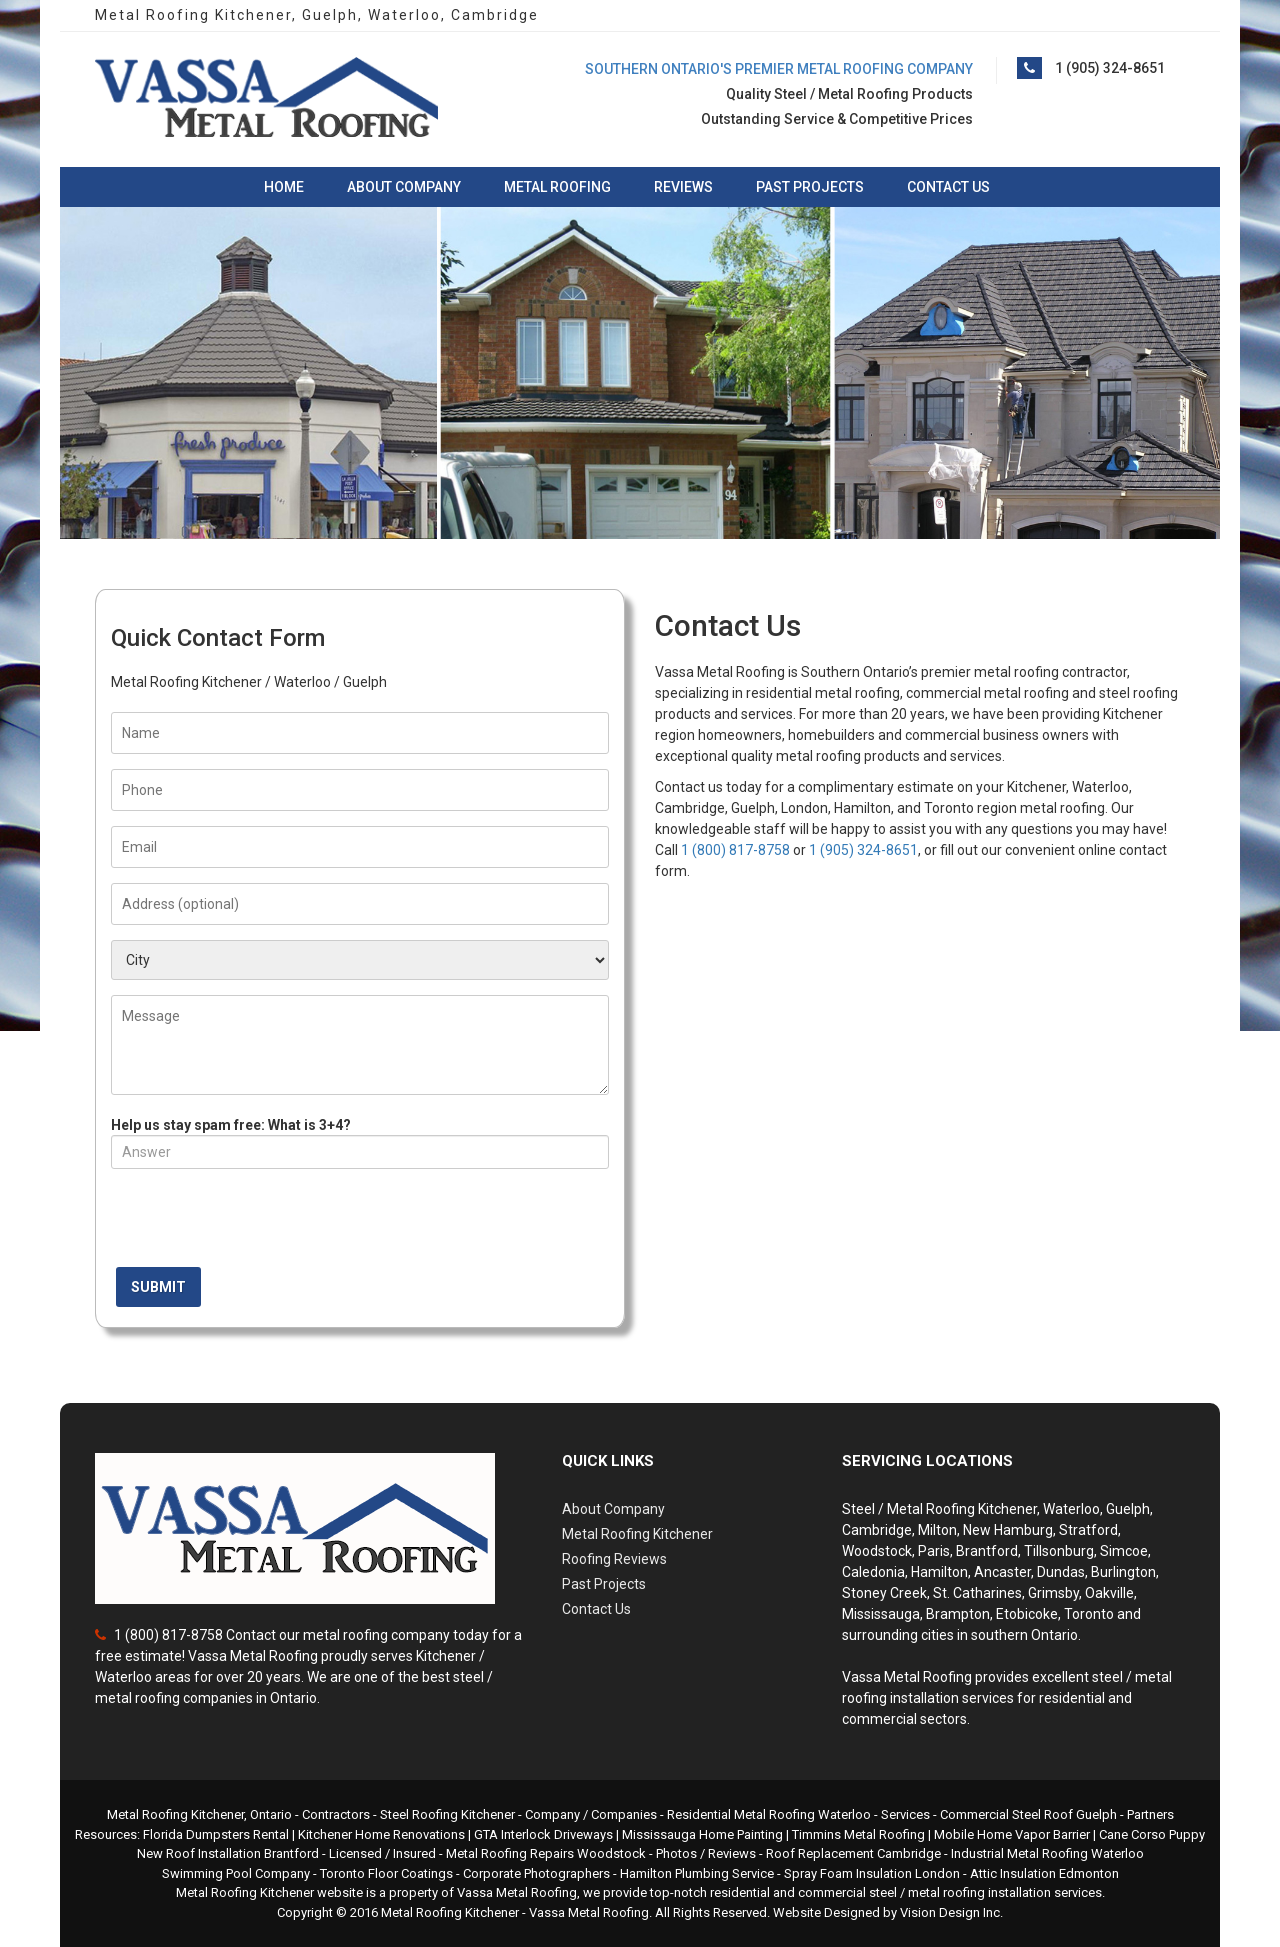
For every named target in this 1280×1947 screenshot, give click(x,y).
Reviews (683, 187)
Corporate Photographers (536, 1873)
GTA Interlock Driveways (543, 1834)
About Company (404, 187)
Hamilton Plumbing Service (697, 1873)
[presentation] (263, 1223)
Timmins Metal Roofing (858, 1834)
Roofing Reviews (614, 1559)
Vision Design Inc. (951, 1912)
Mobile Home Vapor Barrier (1012, 1834)
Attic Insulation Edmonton (1044, 1873)
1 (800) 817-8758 (735, 850)
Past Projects (810, 187)
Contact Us (948, 187)
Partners (1150, 1814)
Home (284, 187)
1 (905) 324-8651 (1110, 68)
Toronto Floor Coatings (386, 1873)
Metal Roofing (557, 187)
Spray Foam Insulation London (872, 1873)
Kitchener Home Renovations (381, 1834)
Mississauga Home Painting (702, 1834)
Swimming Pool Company (236, 1873)
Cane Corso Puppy (1152, 1834)
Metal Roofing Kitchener (637, 1534)
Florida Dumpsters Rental (216, 1834)
